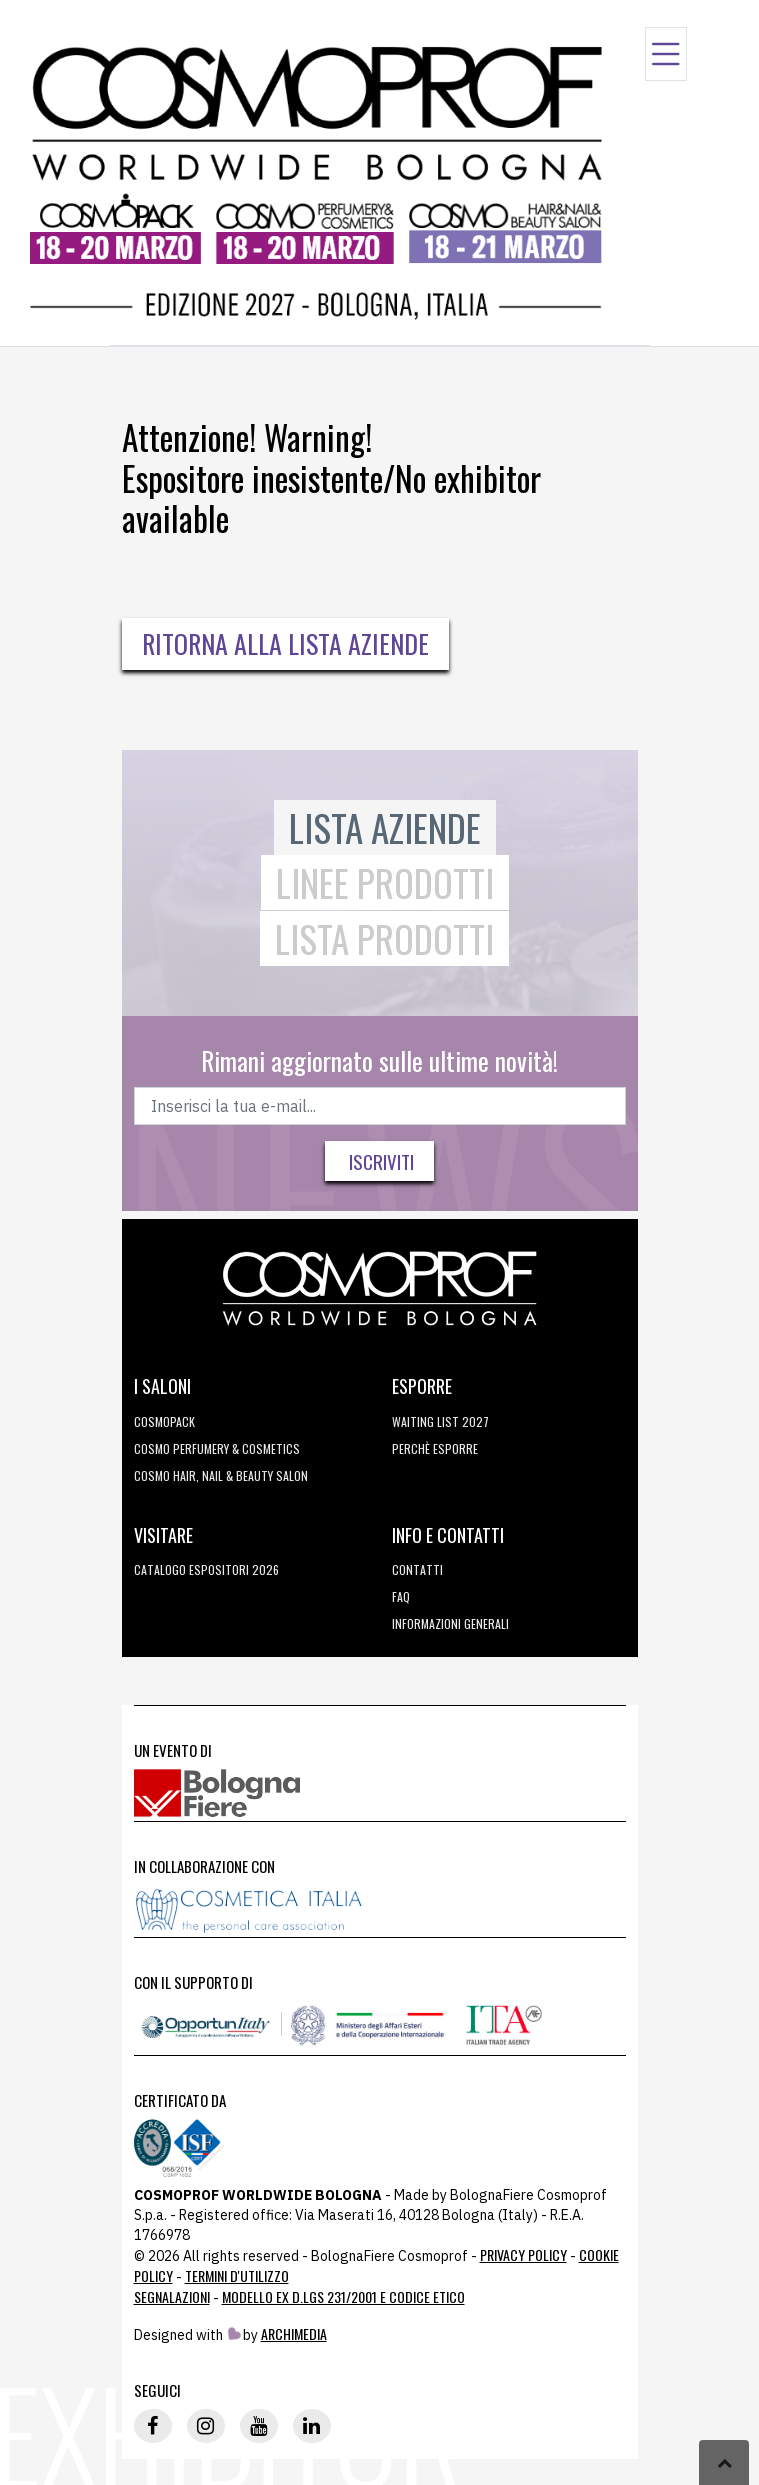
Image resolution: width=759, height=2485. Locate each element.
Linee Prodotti (385, 882)
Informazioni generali (450, 1623)
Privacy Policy (523, 2254)
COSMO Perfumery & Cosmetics (217, 1448)
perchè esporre (435, 1448)
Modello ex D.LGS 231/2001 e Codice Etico (343, 2296)
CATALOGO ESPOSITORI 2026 (206, 1569)
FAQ (401, 1596)
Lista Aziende (385, 827)
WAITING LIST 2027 (440, 1421)
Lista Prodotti (384, 938)
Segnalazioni (172, 2296)
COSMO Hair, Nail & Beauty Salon (221, 1475)
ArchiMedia (294, 2333)
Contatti (417, 1569)
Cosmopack (164, 1421)
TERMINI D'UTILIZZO (237, 2275)
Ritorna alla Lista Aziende (285, 643)
